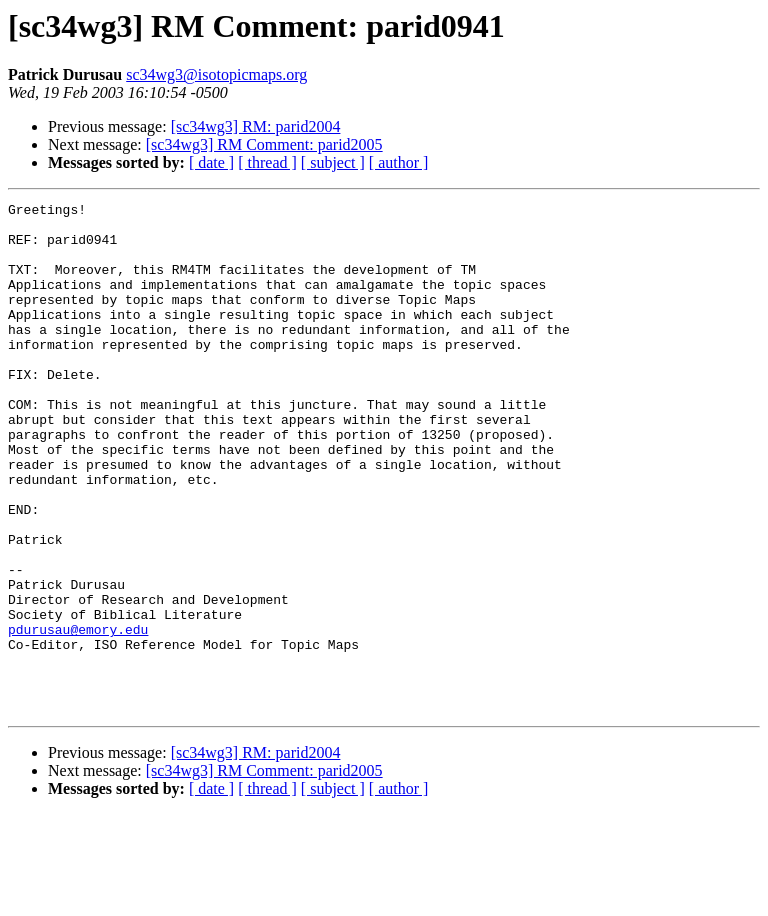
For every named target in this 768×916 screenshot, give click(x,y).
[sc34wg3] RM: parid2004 (256, 126)
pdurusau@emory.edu (78, 716)
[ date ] (211, 162)
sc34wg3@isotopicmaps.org (216, 74)
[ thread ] (267, 162)
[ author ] (399, 162)
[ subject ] (333, 162)
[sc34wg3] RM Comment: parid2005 (264, 144)
